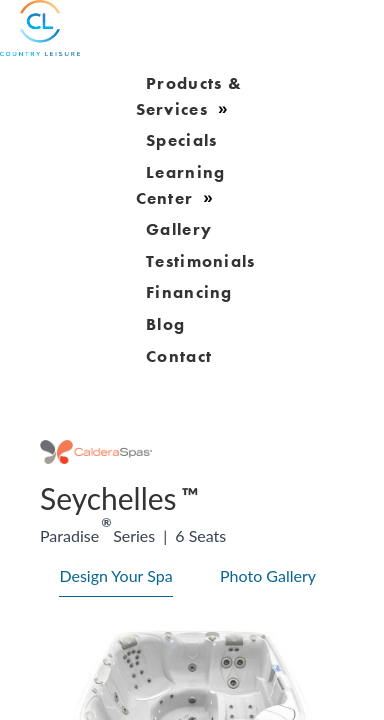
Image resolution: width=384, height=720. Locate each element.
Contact (179, 355)
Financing (189, 292)
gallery (179, 229)
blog (165, 323)
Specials (181, 140)
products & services (189, 96)
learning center (181, 185)
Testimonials (201, 260)
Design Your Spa (115, 575)
